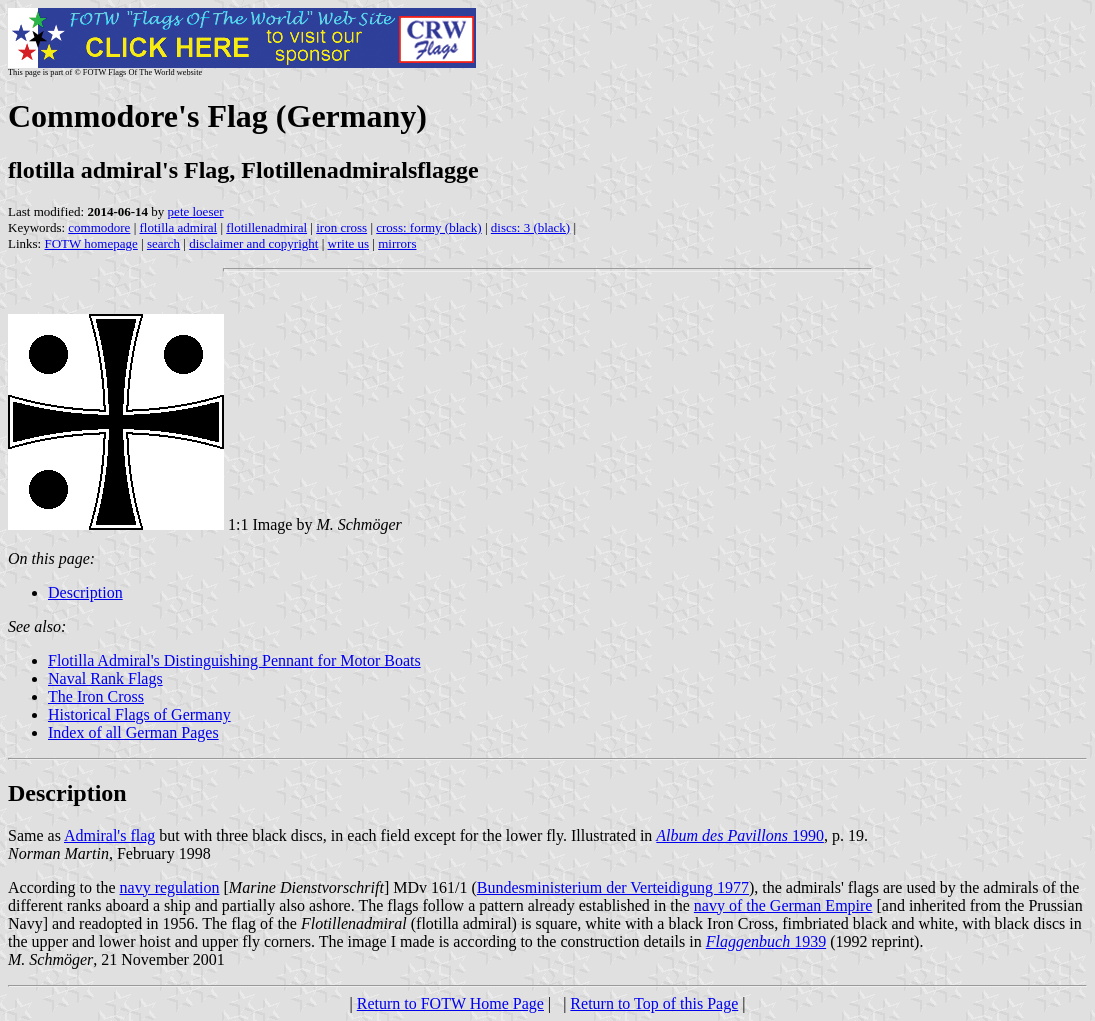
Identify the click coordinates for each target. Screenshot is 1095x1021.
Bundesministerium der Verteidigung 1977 (613, 887)
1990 (740, 835)
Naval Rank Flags (105, 678)
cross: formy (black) (428, 227)
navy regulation (170, 887)
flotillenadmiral (266, 227)
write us (349, 243)
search (163, 243)
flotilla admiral (179, 227)
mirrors (397, 243)
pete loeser (196, 211)
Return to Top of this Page (654, 1003)
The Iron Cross (96, 696)
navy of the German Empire (783, 905)
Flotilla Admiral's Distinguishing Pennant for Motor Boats (234, 660)
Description (85, 592)
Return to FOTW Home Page (450, 1003)
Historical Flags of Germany (139, 714)
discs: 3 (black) (530, 227)
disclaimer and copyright (253, 243)
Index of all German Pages (133, 732)
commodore (99, 227)
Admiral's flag (109, 835)
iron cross (341, 227)
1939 (766, 941)
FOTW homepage (90, 243)
